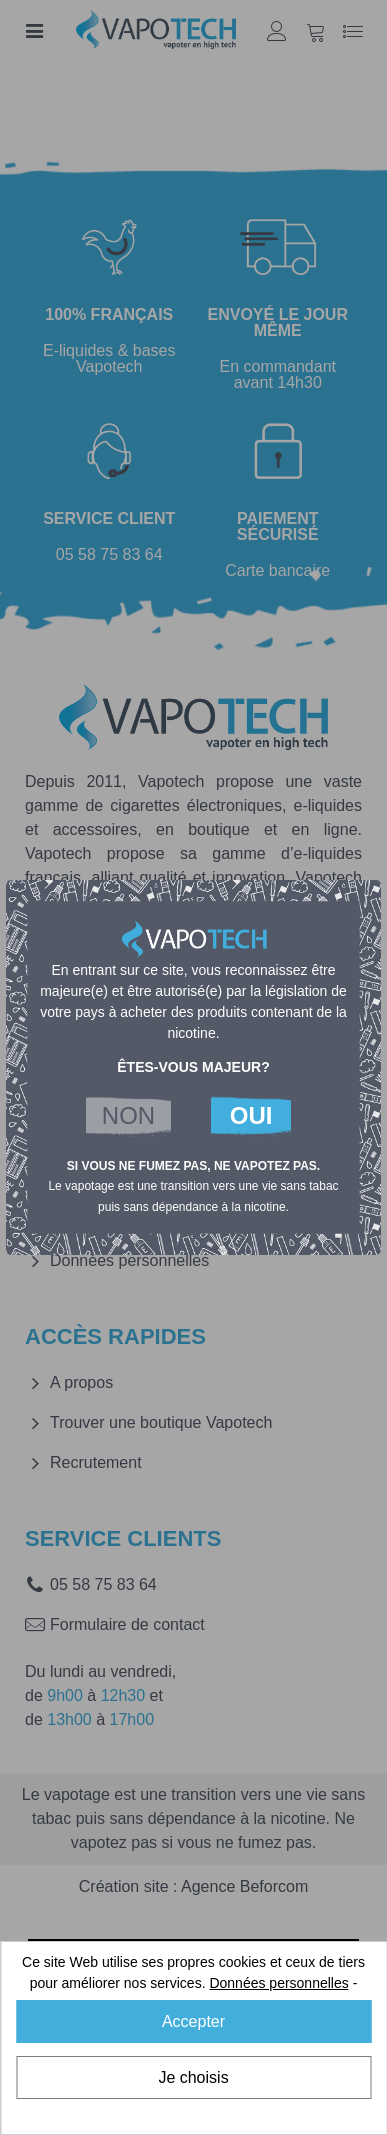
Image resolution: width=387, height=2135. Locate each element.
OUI (251, 1115)
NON (128, 1115)
